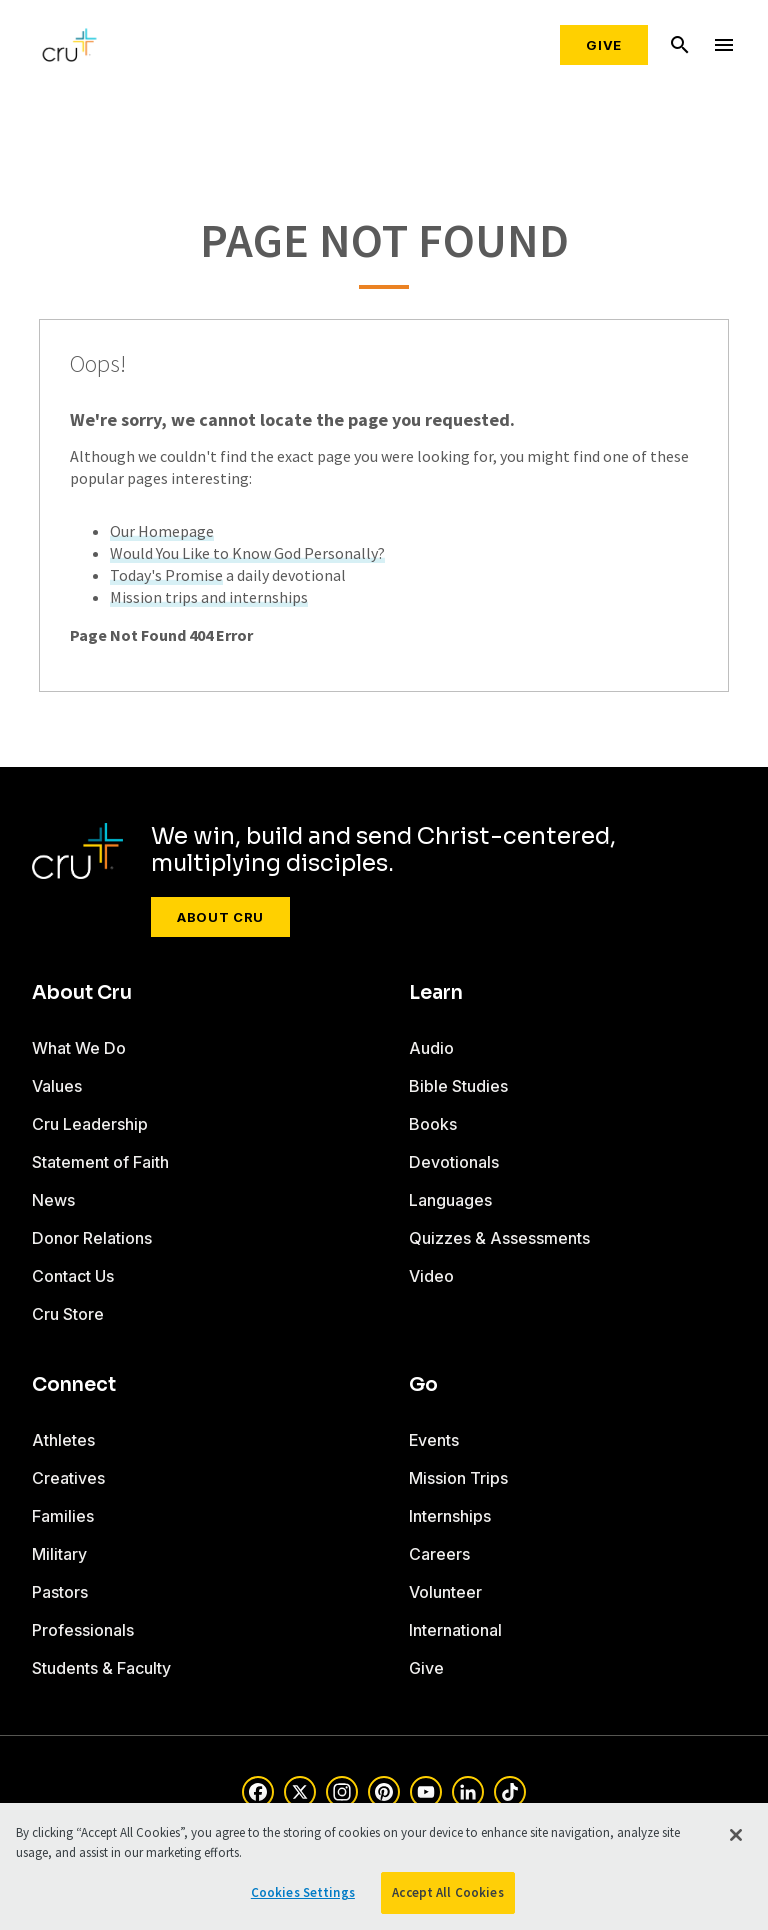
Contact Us (73, 1276)
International (455, 1630)
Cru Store (68, 1314)
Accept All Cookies (447, 1892)
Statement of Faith (100, 1162)
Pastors (60, 1592)
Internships (450, 1516)
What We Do (79, 1048)
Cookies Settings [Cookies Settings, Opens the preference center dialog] (303, 1892)
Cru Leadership (90, 1124)
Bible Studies (458, 1086)
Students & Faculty (101, 1668)
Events (434, 1440)
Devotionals (454, 1162)
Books (433, 1124)
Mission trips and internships (209, 597)
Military (59, 1554)
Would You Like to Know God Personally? (247, 553)
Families (63, 1516)
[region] (384, 1866)
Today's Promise (166, 575)
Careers (439, 1554)
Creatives (68, 1478)
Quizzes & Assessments (499, 1238)
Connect (74, 1385)
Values (57, 1086)
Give (604, 45)
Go (423, 1385)
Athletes (63, 1440)
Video (431, 1276)
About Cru (220, 917)
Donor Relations (92, 1238)
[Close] (736, 1835)
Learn (436, 993)
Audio (431, 1048)
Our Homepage (162, 531)
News (53, 1200)
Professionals (83, 1630)
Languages (450, 1200)
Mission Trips (458, 1478)
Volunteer (445, 1592)
